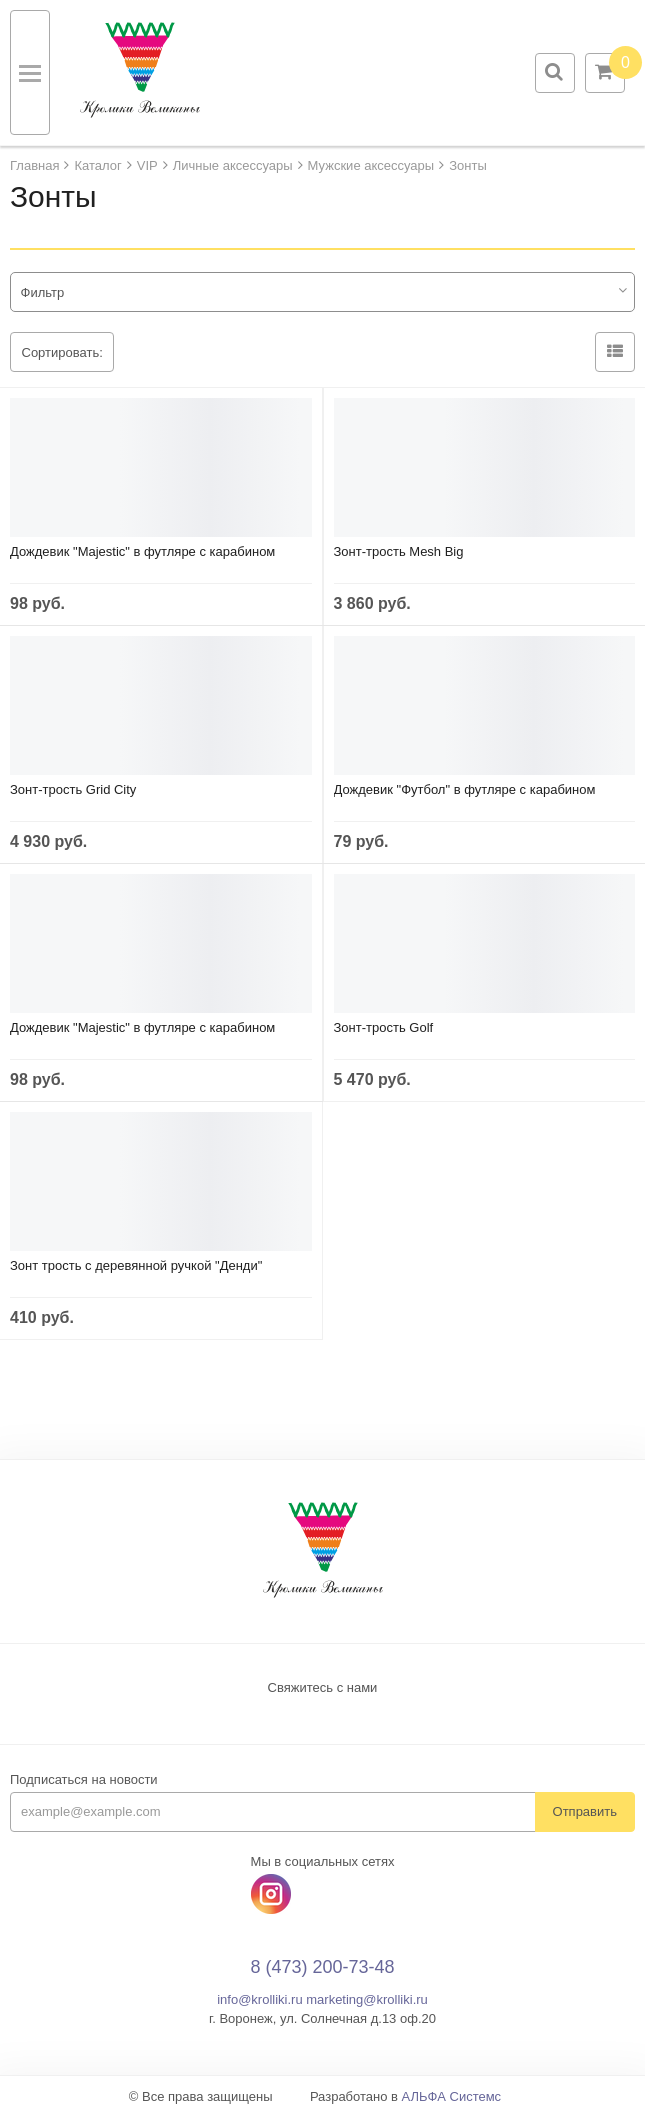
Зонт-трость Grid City (73, 789)
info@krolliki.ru (259, 1999)
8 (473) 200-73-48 (322, 1967)
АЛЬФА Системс (452, 2096)
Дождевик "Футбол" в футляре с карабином (465, 789)
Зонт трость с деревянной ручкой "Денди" (136, 1265)
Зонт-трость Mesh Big (399, 551)
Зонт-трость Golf (384, 1027)
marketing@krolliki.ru (367, 1999)
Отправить (585, 1811)
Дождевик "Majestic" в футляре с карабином (142, 551)
